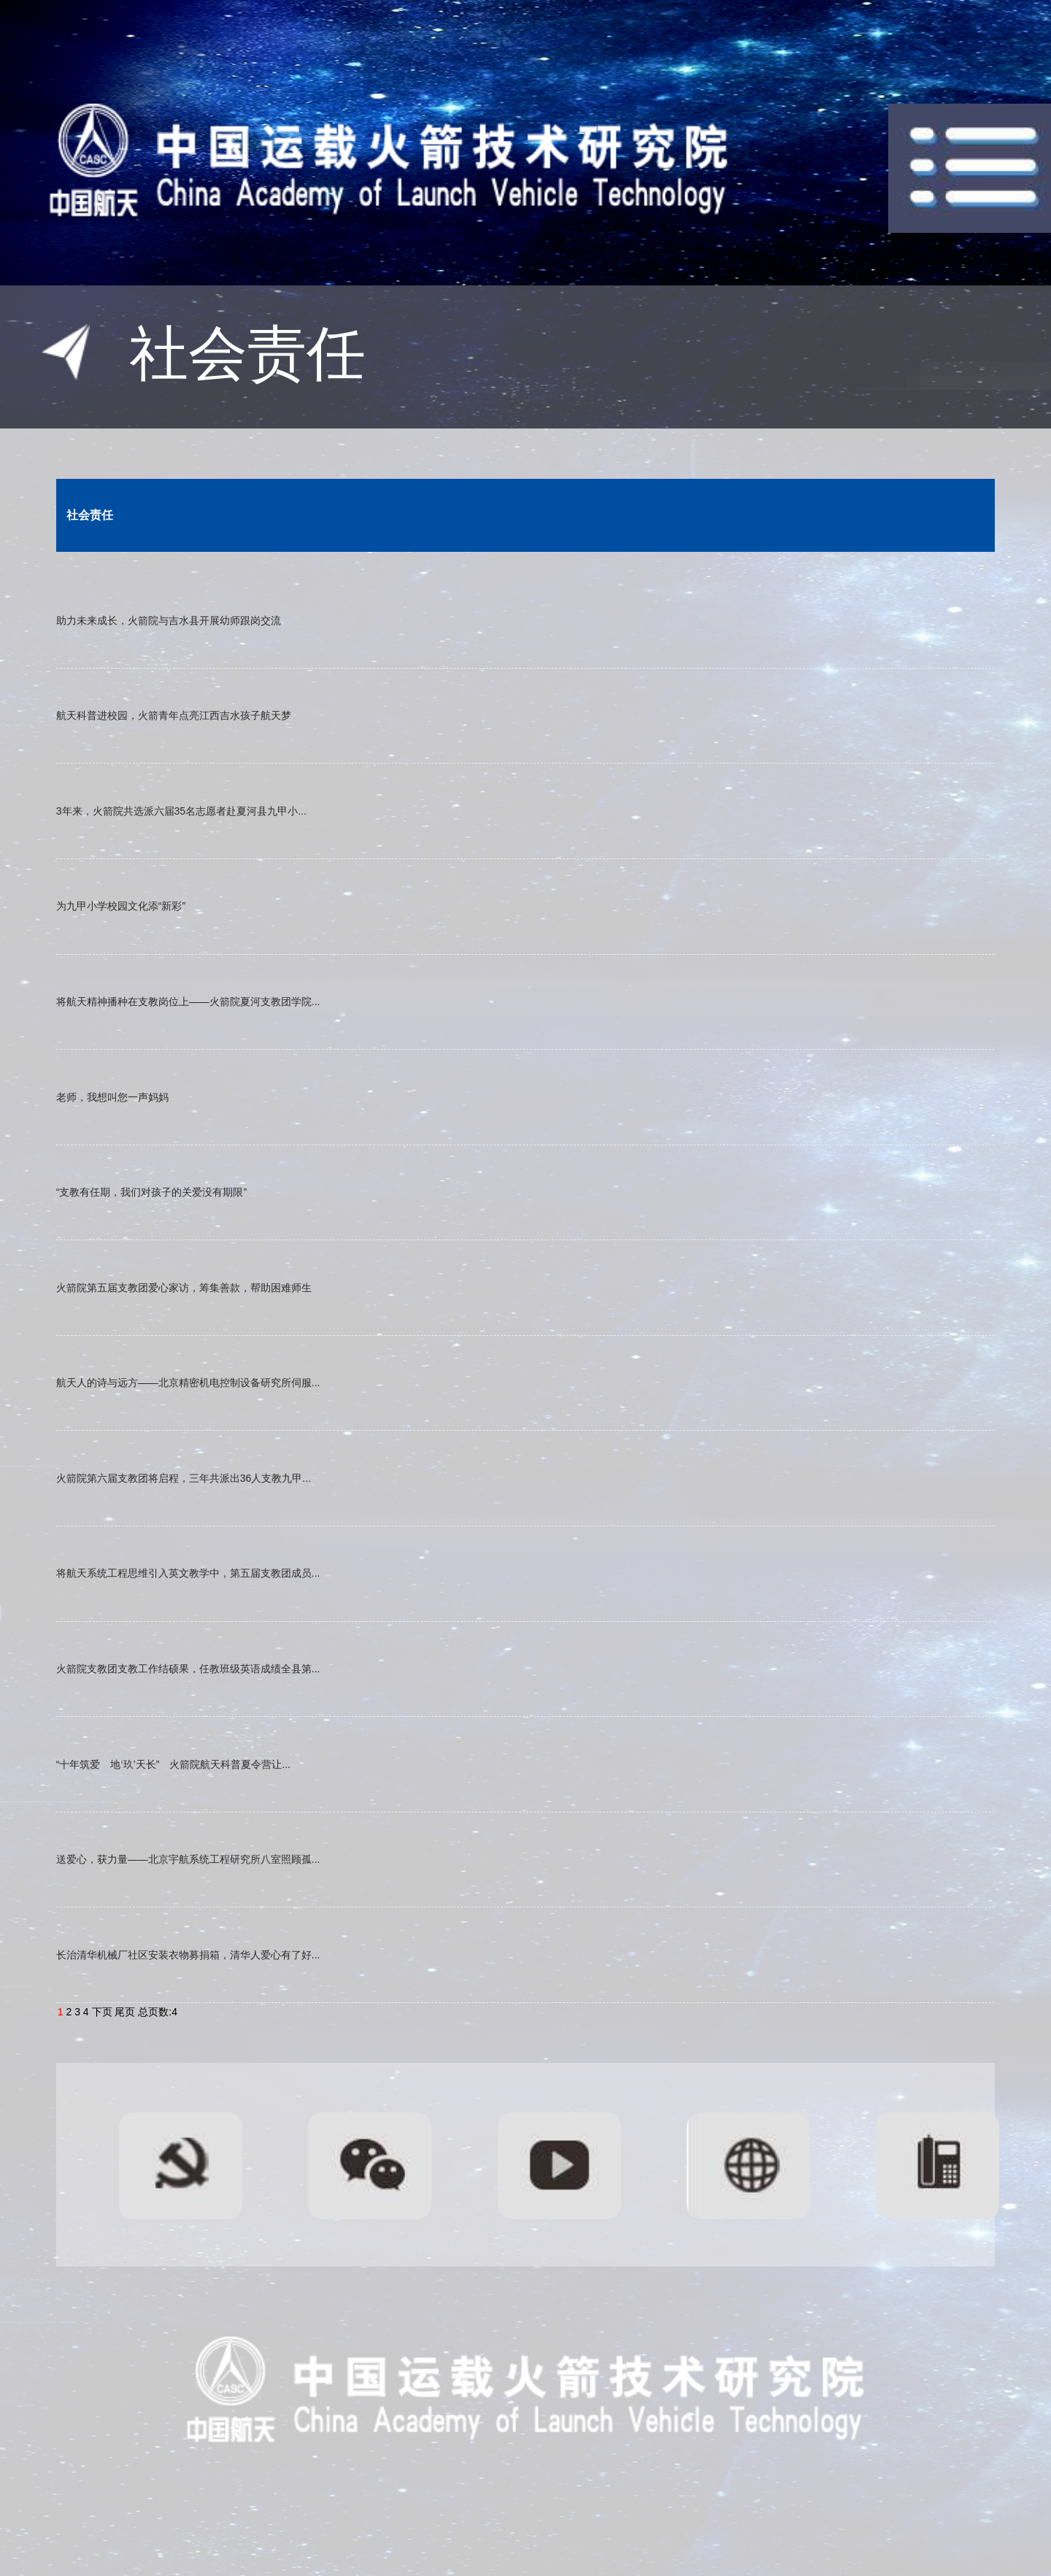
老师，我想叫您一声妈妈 (112, 1097)
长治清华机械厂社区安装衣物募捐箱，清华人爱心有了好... (188, 1955)
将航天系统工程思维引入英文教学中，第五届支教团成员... (188, 1573)
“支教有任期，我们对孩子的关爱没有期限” (151, 1192)
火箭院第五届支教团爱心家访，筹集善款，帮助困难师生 (184, 1287)
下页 (102, 2012)
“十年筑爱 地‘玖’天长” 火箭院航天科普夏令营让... (173, 1764)
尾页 (125, 2012)
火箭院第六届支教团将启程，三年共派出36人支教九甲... (183, 1478)
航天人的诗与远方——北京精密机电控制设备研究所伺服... (188, 1382)
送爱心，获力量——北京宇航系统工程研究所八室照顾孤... (188, 1859)
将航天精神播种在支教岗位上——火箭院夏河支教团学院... (188, 1001)
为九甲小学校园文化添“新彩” (120, 906)
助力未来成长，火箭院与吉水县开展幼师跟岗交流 (168, 620)
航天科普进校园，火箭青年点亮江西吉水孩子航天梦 (173, 715)
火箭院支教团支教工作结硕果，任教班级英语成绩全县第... (188, 1669)
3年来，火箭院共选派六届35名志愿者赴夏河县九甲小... (181, 811)
